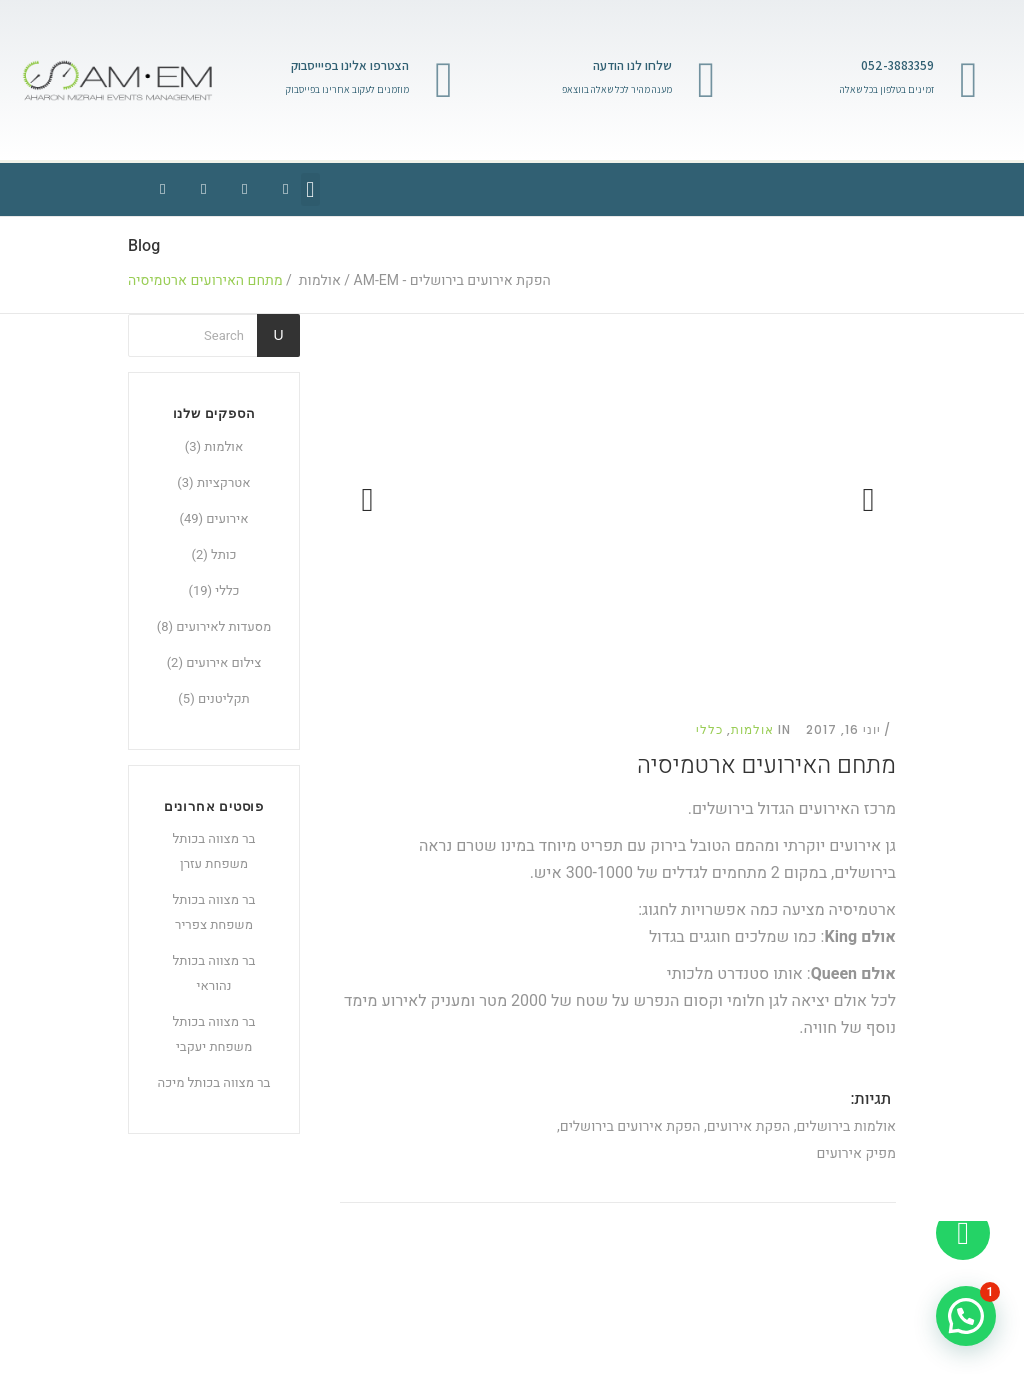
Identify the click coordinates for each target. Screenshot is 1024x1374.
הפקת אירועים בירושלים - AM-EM (452, 281)
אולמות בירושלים (846, 1126)
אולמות (320, 281)
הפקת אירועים (748, 1126)
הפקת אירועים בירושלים (630, 1126)
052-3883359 (897, 65)
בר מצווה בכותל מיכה (214, 1082)
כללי (227, 590)
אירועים (227, 518)
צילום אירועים (223, 662)
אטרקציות (224, 482)
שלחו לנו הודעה (632, 65)
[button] (310, 189)
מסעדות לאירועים (223, 626)
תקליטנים (224, 698)
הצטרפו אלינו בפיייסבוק (350, 65)
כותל (224, 554)
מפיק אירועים (856, 1153)
